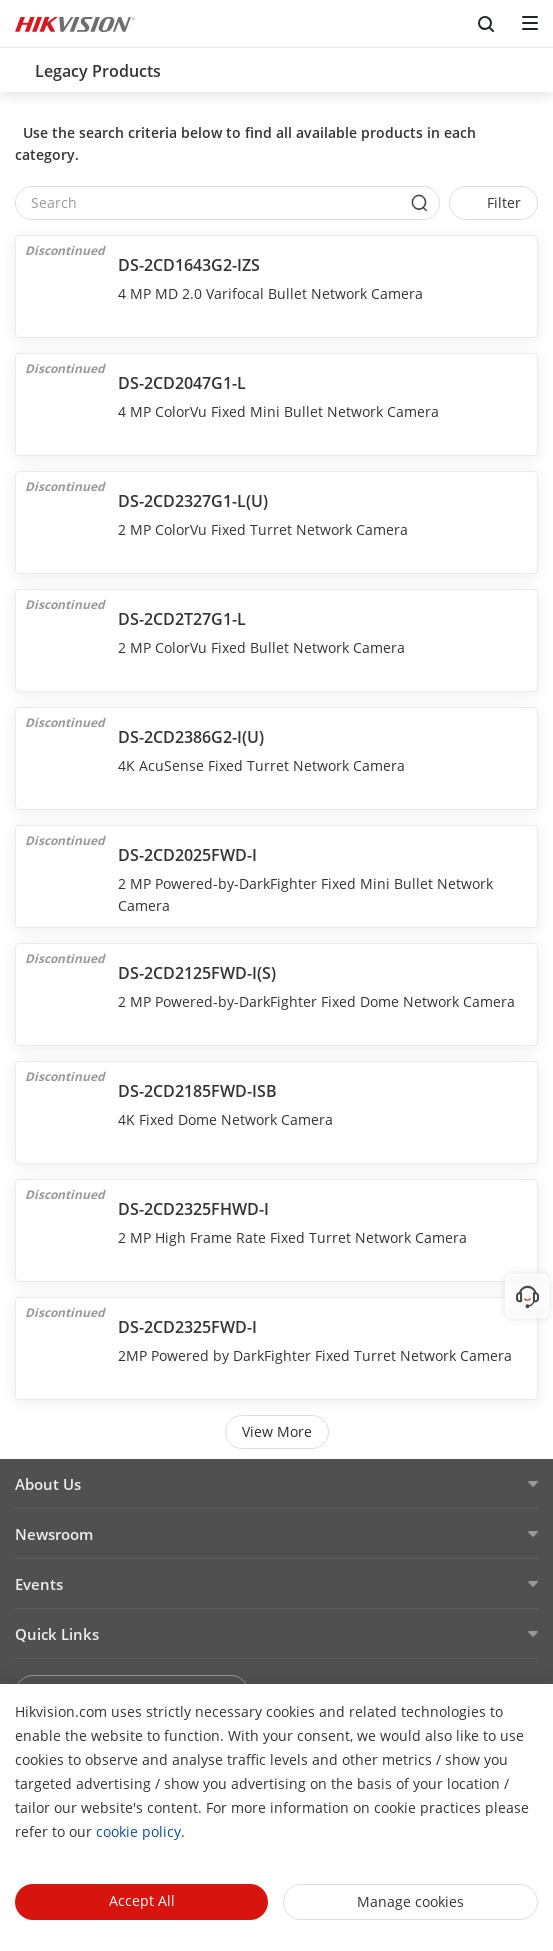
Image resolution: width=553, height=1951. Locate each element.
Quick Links (57, 1634)
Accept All (142, 1900)
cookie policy (138, 1831)
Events (39, 1584)
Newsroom (54, 1534)
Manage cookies (410, 1901)
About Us (48, 1484)
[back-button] (19, 65)
